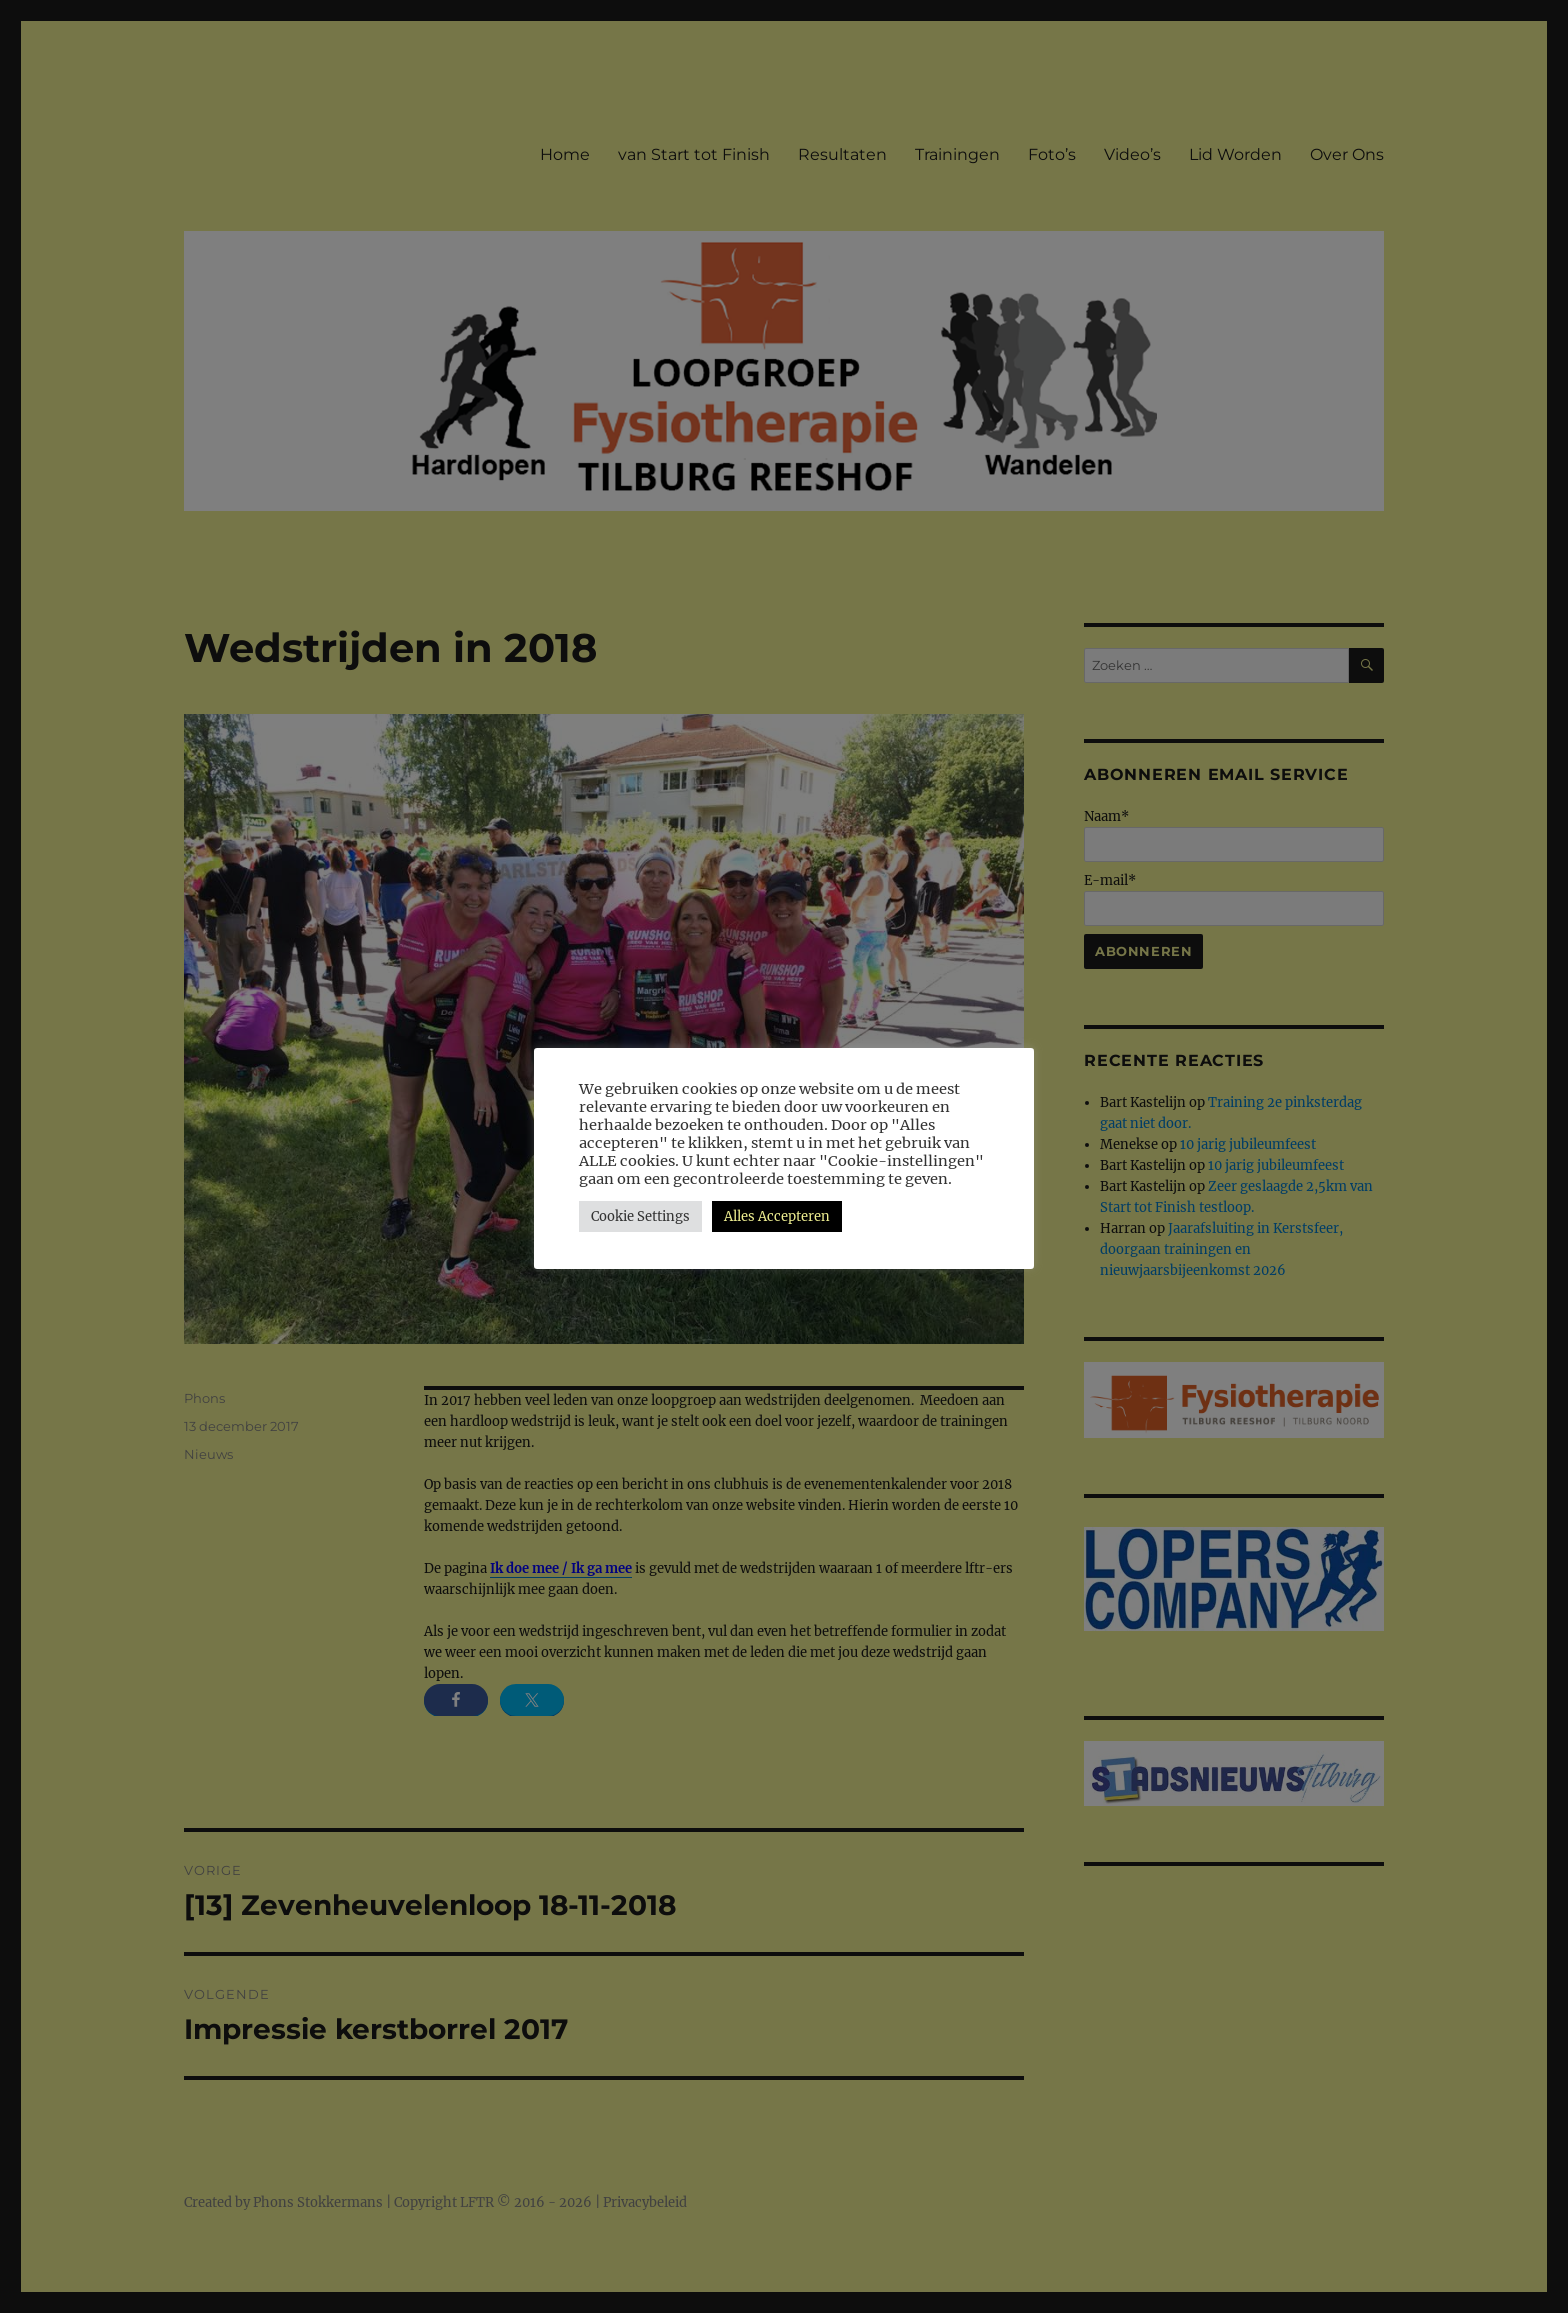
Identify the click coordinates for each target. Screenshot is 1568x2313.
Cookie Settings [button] (640, 1216)
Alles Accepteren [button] (777, 1216)
